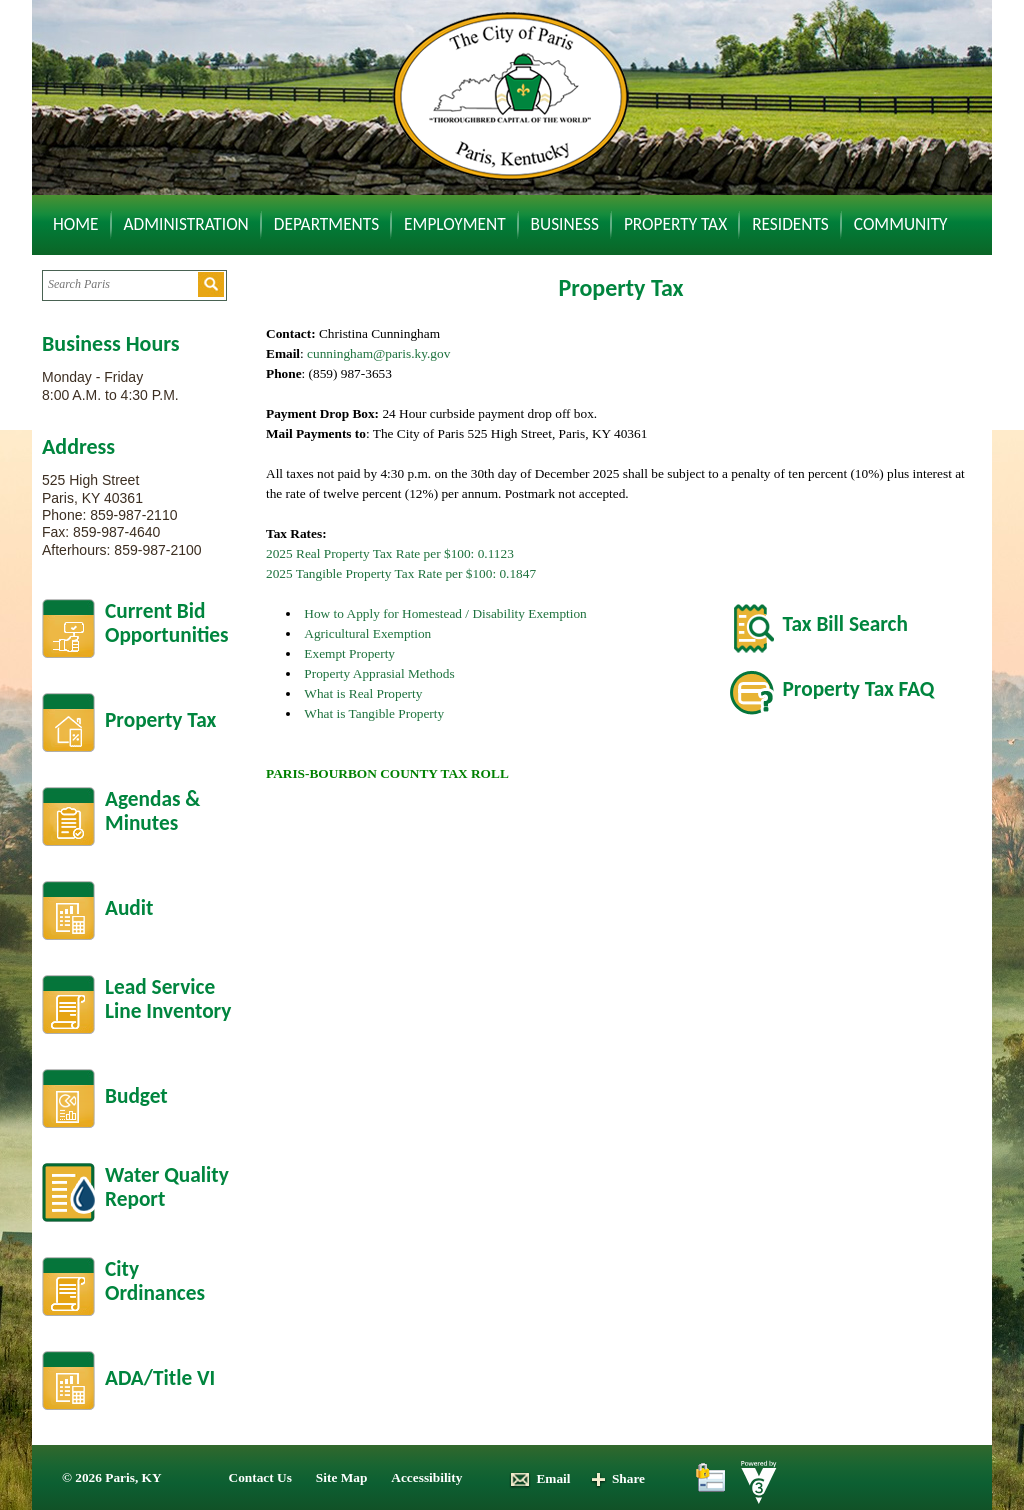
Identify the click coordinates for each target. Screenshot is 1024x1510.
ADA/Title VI (160, 1378)
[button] (211, 284)
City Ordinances (155, 1281)
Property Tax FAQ (859, 689)
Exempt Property (349, 653)
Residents (790, 224)
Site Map (341, 1477)
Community (901, 224)
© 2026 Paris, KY (112, 1477)
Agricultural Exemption (367, 633)
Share (617, 1478)
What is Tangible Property (374, 713)
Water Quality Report (167, 1187)
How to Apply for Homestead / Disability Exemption (445, 613)
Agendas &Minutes (152, 811)
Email (539, 1478)
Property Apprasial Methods (379, 673)
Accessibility (426, 1477)
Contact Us (260, 1477)
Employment (455, 224)
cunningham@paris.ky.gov (378, 353)
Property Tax (675, 224)
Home (76, 224)
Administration (186, 224)
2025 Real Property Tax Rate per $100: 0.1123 (390, 553)
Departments (326, 224)
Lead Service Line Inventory (168, 999)
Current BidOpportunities (167, 623)
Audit (129, 908)
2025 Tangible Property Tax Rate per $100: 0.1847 (401, 573)
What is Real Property (363, 693)
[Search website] (119, 284)
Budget (136, 1096)
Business (565, 224)
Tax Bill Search (845, 624)
